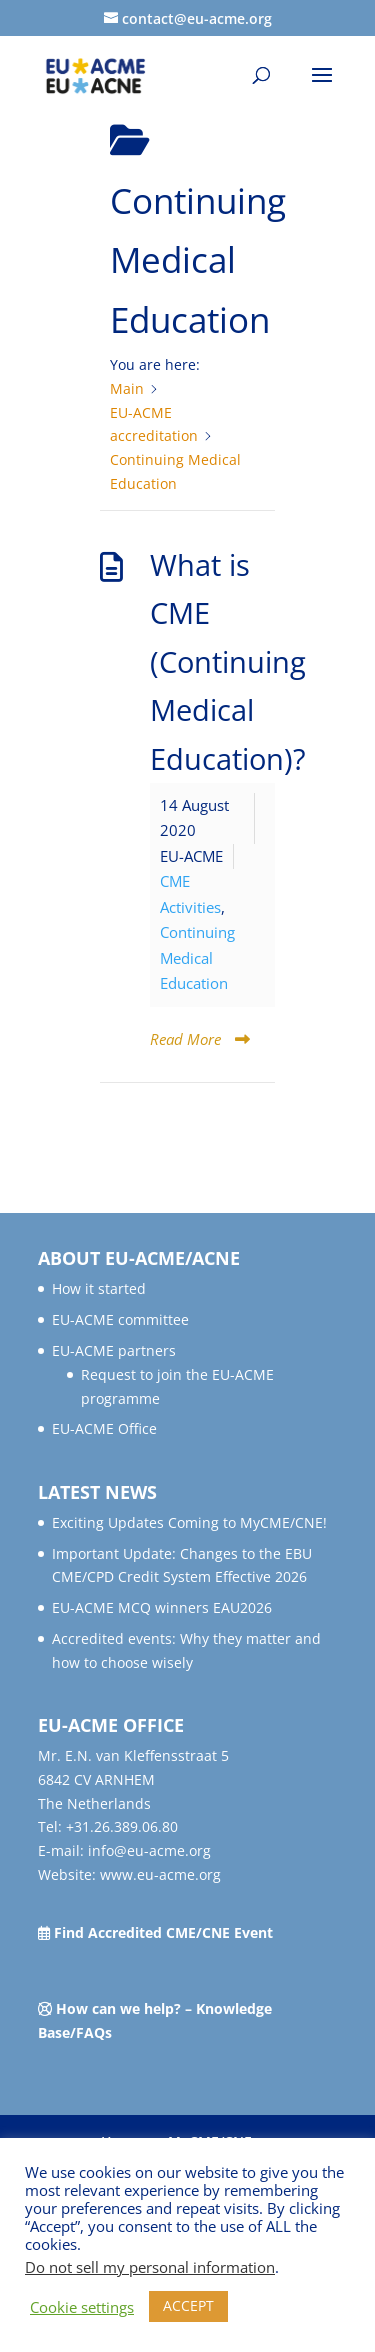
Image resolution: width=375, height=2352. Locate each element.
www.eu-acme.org (160, 1874)
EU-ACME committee (120, 1319)
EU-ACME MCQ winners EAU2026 (162, 1607)
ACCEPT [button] (188, 2305)
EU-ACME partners (114, 1350)
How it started (99, 1288)
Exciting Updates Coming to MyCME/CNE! (189, 1522)
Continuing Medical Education (197, 957)
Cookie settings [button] (82, 2307)
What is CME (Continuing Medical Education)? (228, 662)
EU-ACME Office (104, 1428)
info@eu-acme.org (149, 1850)
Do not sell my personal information (150, 2267)
